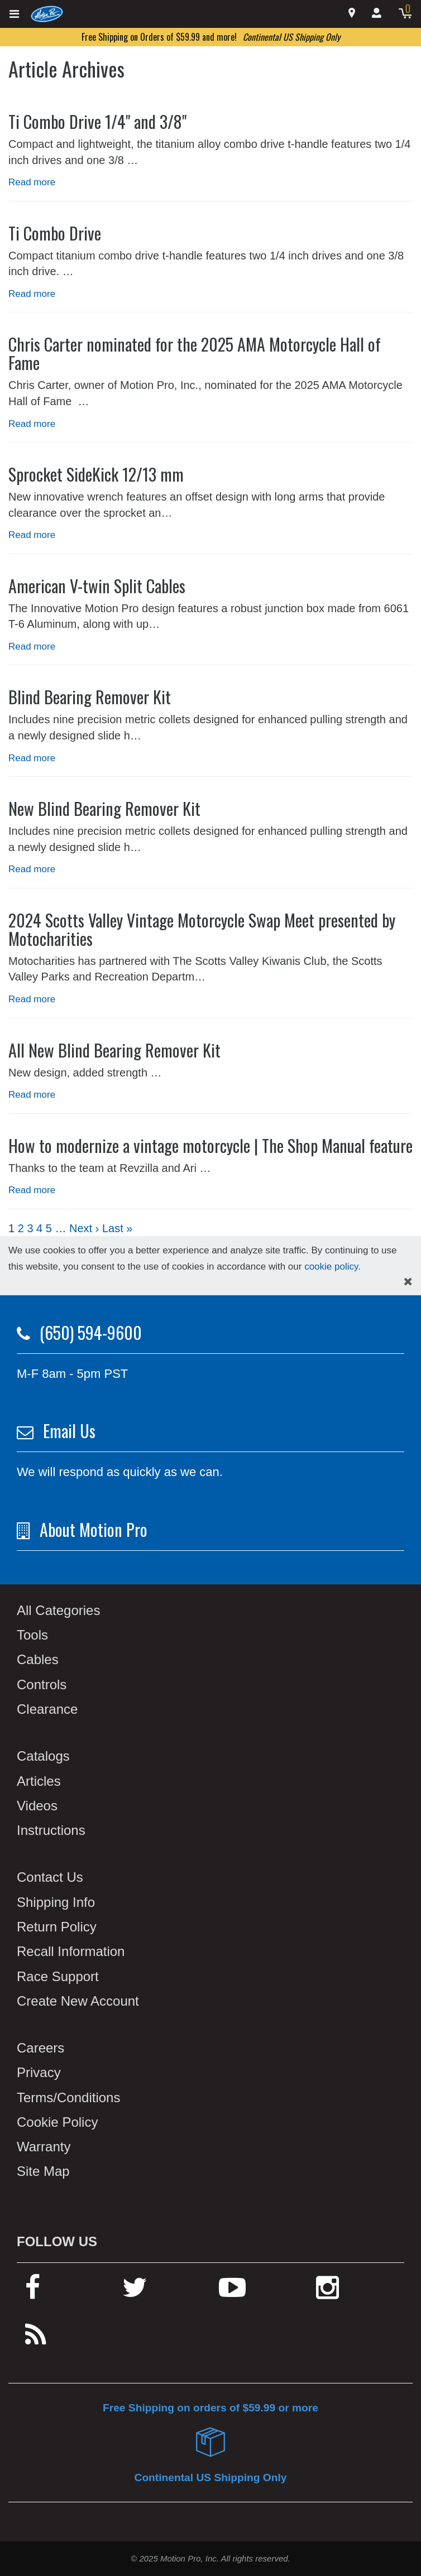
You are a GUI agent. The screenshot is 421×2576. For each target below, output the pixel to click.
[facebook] (32, 2292)
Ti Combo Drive (54, 233)
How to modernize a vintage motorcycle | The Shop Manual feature (210, 1145)
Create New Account (78, 2000)
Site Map (43, 2171)
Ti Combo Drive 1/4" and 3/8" (97, 121)
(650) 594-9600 (91, 1332)
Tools (32, 1634)
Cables (38, 1659)
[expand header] (14, 14)
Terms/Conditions (68, 2097)
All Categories (58, 1610)
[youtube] (232, 2292)
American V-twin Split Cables (96, 585)
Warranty (43, 2146)
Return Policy (57, 1926)
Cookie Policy (57, 2122)
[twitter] (134, 2292)
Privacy (39, 2072)
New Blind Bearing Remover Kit (104, 808)
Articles (39, 1781)
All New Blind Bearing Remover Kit (114, 1050)
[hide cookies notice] (408, 1281)
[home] (47, 13)
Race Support (58, 1976)
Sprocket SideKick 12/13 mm (96, 474)
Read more (31, 182)
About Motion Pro (93, 1529)
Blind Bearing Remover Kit (89, 696)
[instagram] (327, 2292)
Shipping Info (56, 1902)
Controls (41, 1684)
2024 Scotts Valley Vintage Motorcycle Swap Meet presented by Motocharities (201, 929)
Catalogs (43, 1755)
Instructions (51, 1830)
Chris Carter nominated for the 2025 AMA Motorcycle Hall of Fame (194, 353)
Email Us (69, 1430)
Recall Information (71, 1951)
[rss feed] (35, 2339)
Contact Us (50, 1877)
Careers (40, 2047)
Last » (117, 1228)
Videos (37, 1805)
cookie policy (331, 1266)
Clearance (47, 1709)
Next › (84, 1228)
